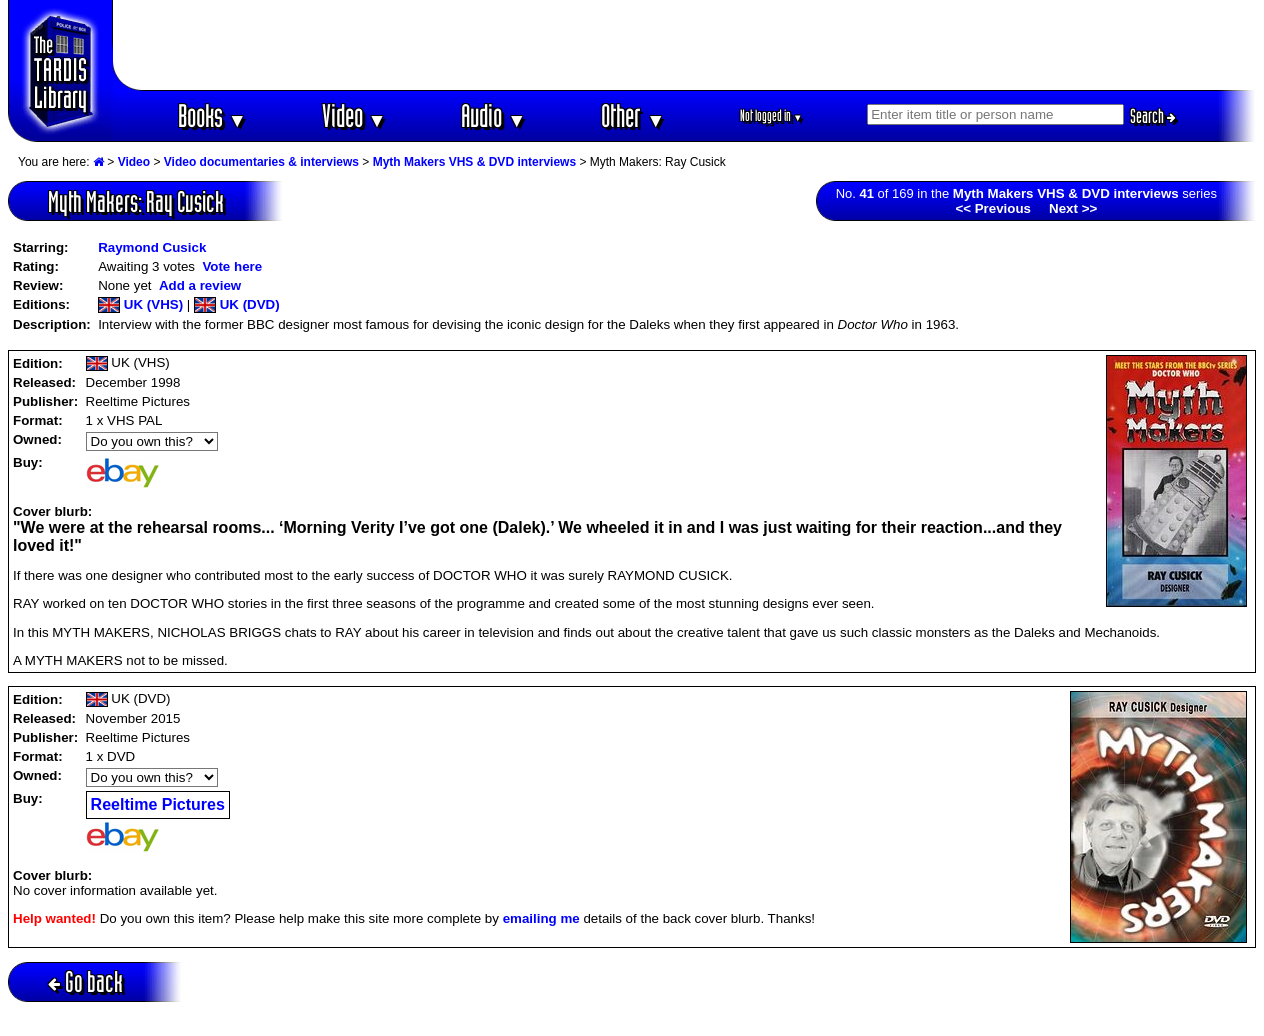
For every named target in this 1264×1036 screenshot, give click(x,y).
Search (1153, 116)
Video (354, 115)
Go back (85, 981)
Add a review (200, 285)
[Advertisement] (685, 45)
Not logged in (771, 115)
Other (633, 115)
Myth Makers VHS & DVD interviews (474, 162)
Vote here (232, 266)
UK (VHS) (140, 304)
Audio (493, 115)
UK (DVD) (237, 304)
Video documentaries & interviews (261, 162)
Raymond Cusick (152, 247)
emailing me (541, 918)
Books (212, 115)
